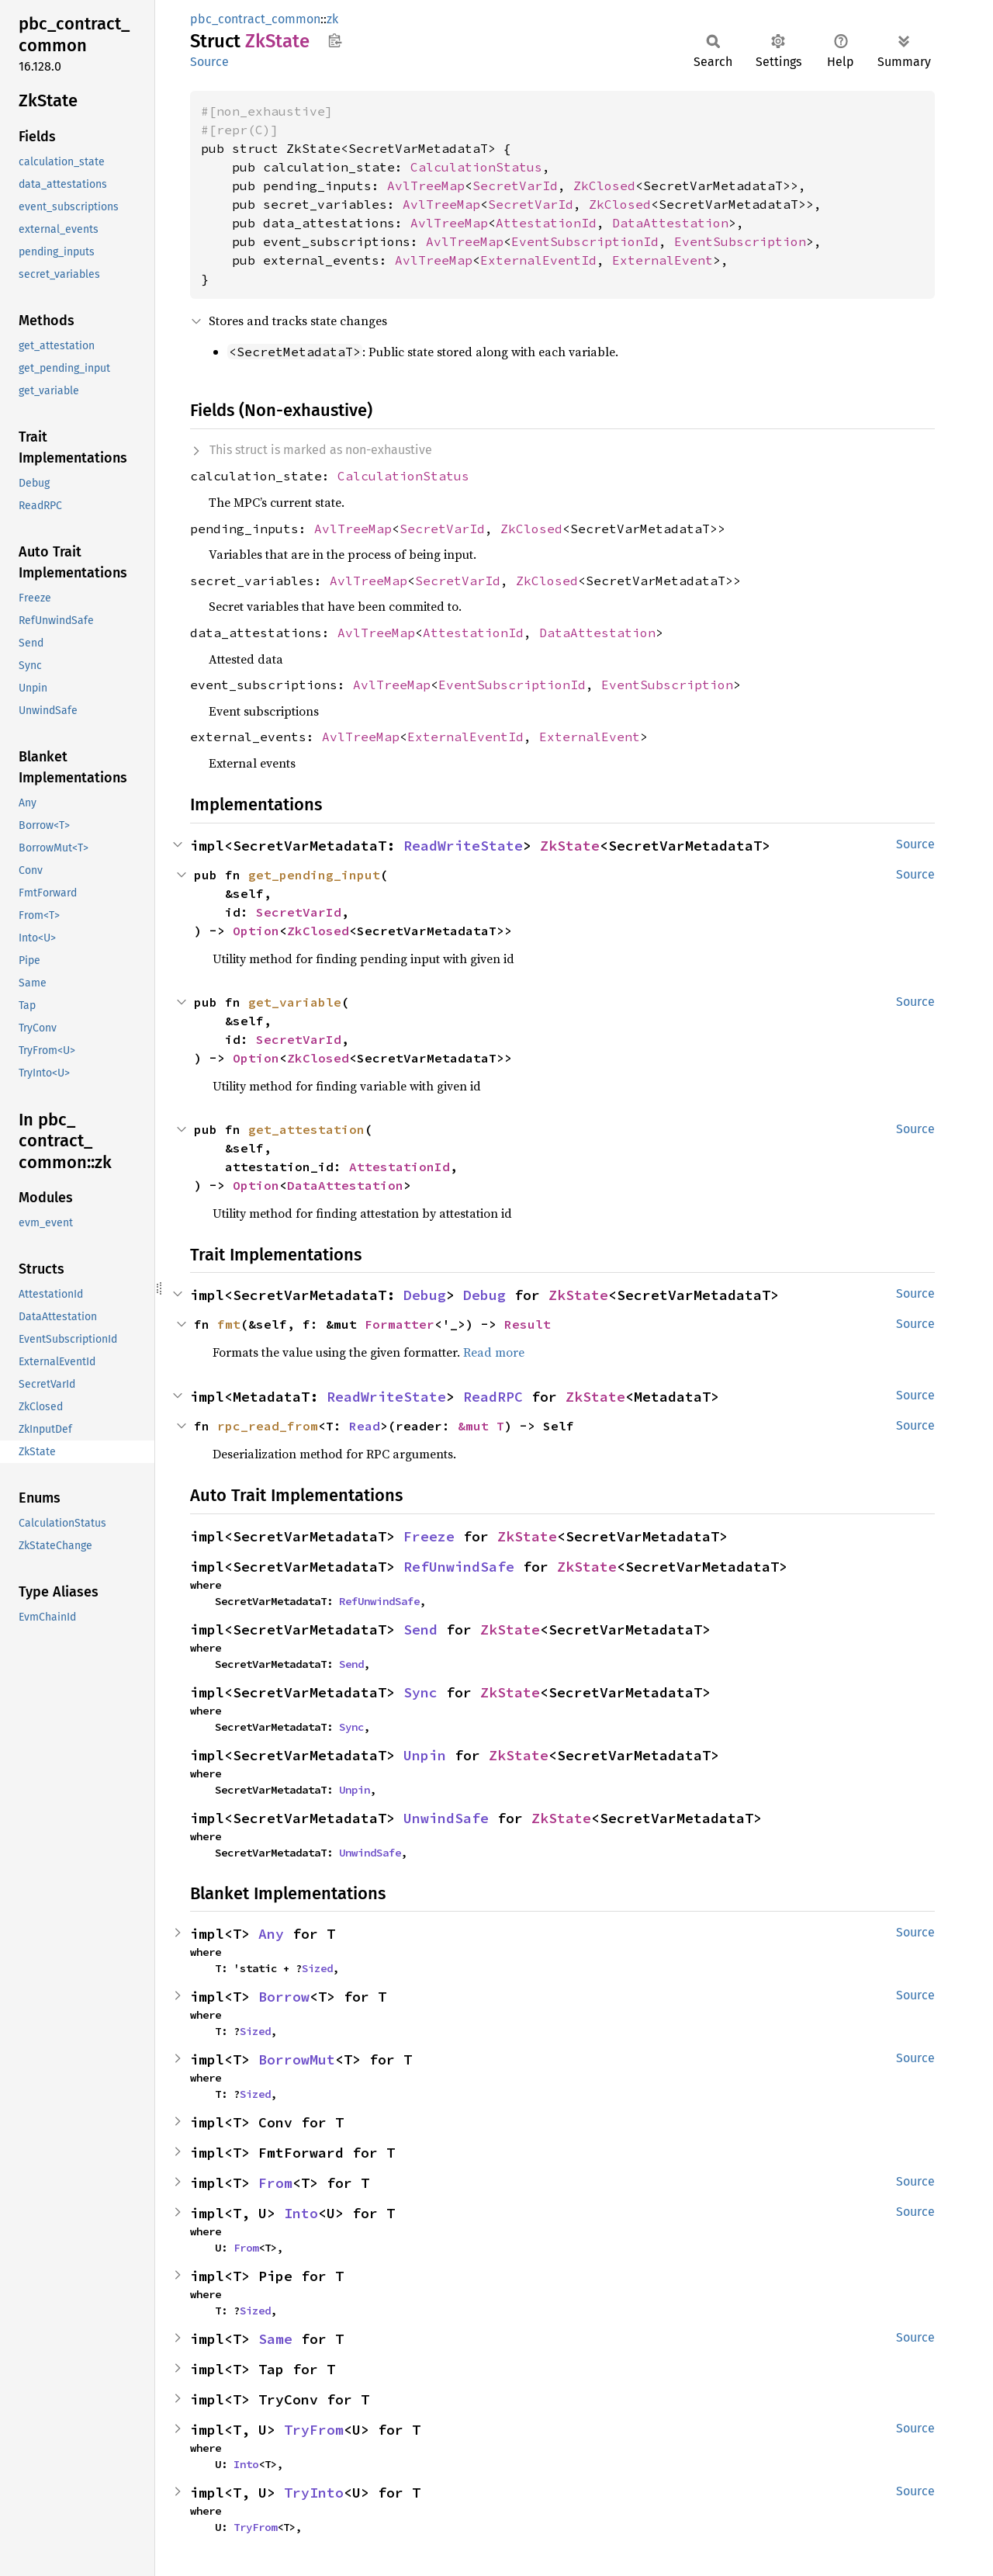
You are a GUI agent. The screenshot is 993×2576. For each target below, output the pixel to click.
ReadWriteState (463, 846)
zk (332, 19)
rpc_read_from (267, 1426)
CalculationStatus (476, 167)
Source (209, 61)
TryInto (314, 2492)
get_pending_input (314, 874)
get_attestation (306, 1129)
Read (364, 1426)
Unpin (424, 1755)
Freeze (429, 1536)
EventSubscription (740, 241)
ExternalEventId (538, 260)
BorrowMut (296, 2059)
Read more (493, 1352)
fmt (228, 1324)
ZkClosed (604, 185)
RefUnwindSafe (458, 1567)
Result (527, 1324)
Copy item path (335, 40)
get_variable (294, 1002)
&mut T (481, 1426)
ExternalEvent (662, 260)
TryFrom (314, 2430)
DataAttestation (670, 223)
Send (420, 1629)
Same (275, 2339)
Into (301, 2213)
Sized (317, 1968)
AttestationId (546, 223)
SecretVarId (515, 185)
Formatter (399, 1324)
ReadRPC (493, 1397)
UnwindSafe (446, 1818)
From (275, 2183)
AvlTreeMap (426, 185)
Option (256, 930)
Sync (420, 1692)
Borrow (284, 1997)
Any (271, 1934)
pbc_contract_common (255, 19)
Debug (424, 1295)
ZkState (570, 846)
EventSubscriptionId (585, 241)
